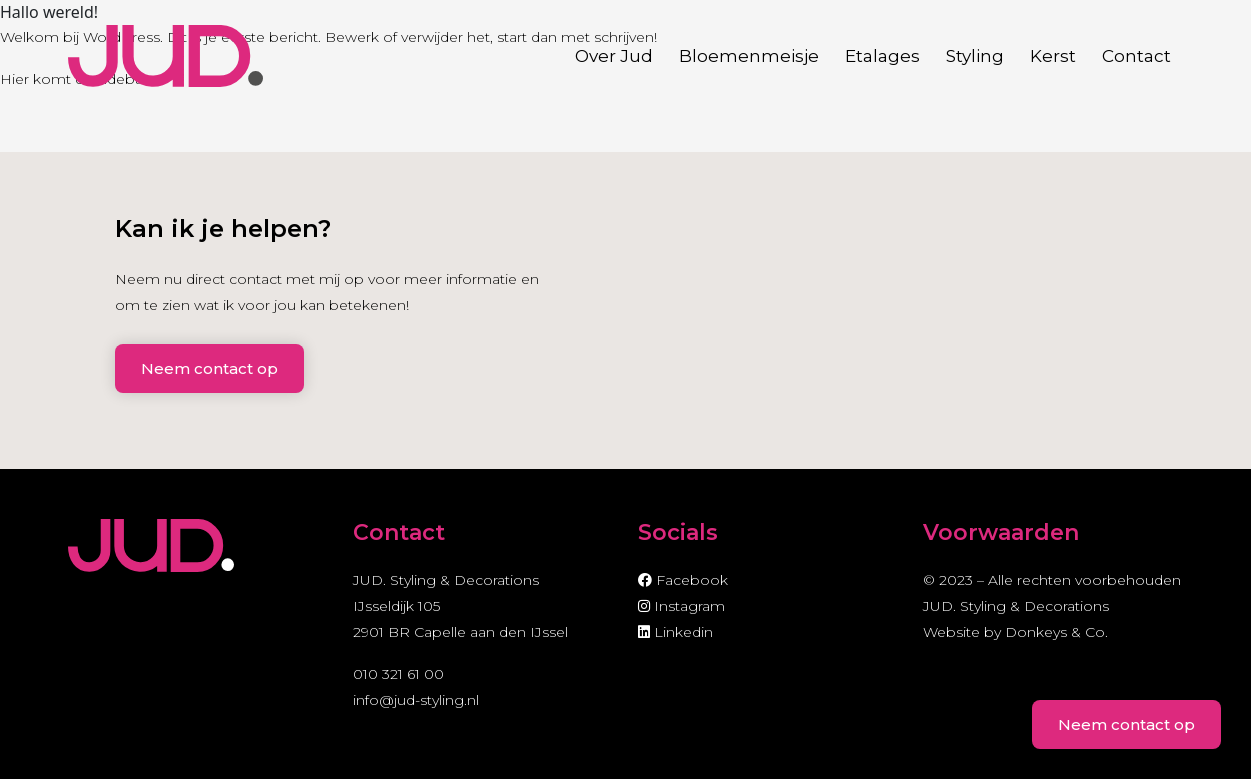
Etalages (882, 56)
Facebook (683, 580)
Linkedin (675, 632)
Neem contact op (209, 368)
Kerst (1053, 56)
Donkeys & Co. (1056, 632)
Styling (975, 56)
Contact (1136, 56)
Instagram (681, 606)
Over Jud (614, 56)
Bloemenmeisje (749, 56)
